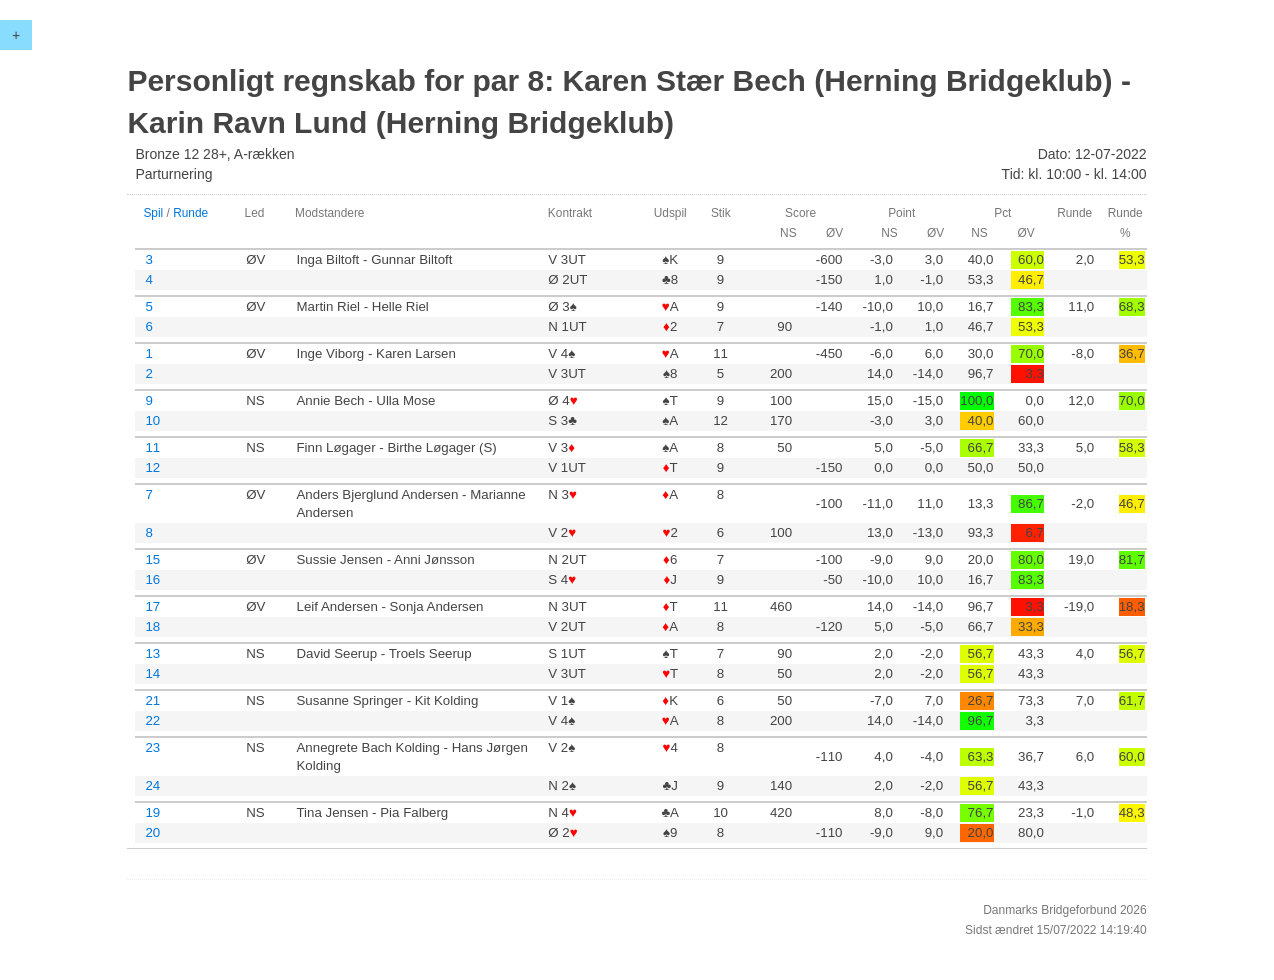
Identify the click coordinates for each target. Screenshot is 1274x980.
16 (152, 579)
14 (152, 673)
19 (152, 812)
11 (152, 447)
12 (152, 467)
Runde (190, 213)
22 (152, 720)
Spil (153, 213)
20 (152, 832)
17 (152, 606)
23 (152, 747)
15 (152, 559)
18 (152, 626)
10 (152, 420)
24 (152, 785)
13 (152, 653)
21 (152, 700)
